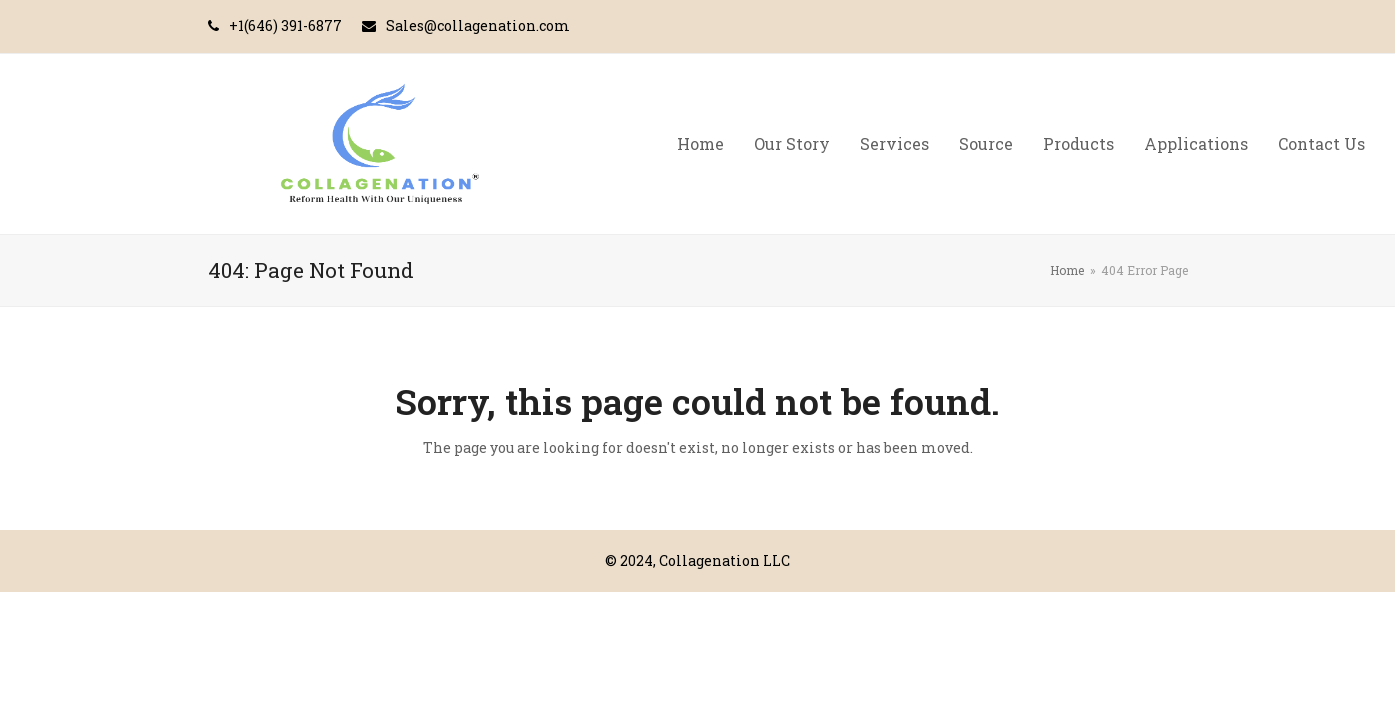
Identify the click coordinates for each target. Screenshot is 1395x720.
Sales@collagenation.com (478, 25)
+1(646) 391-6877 (285, 25)
